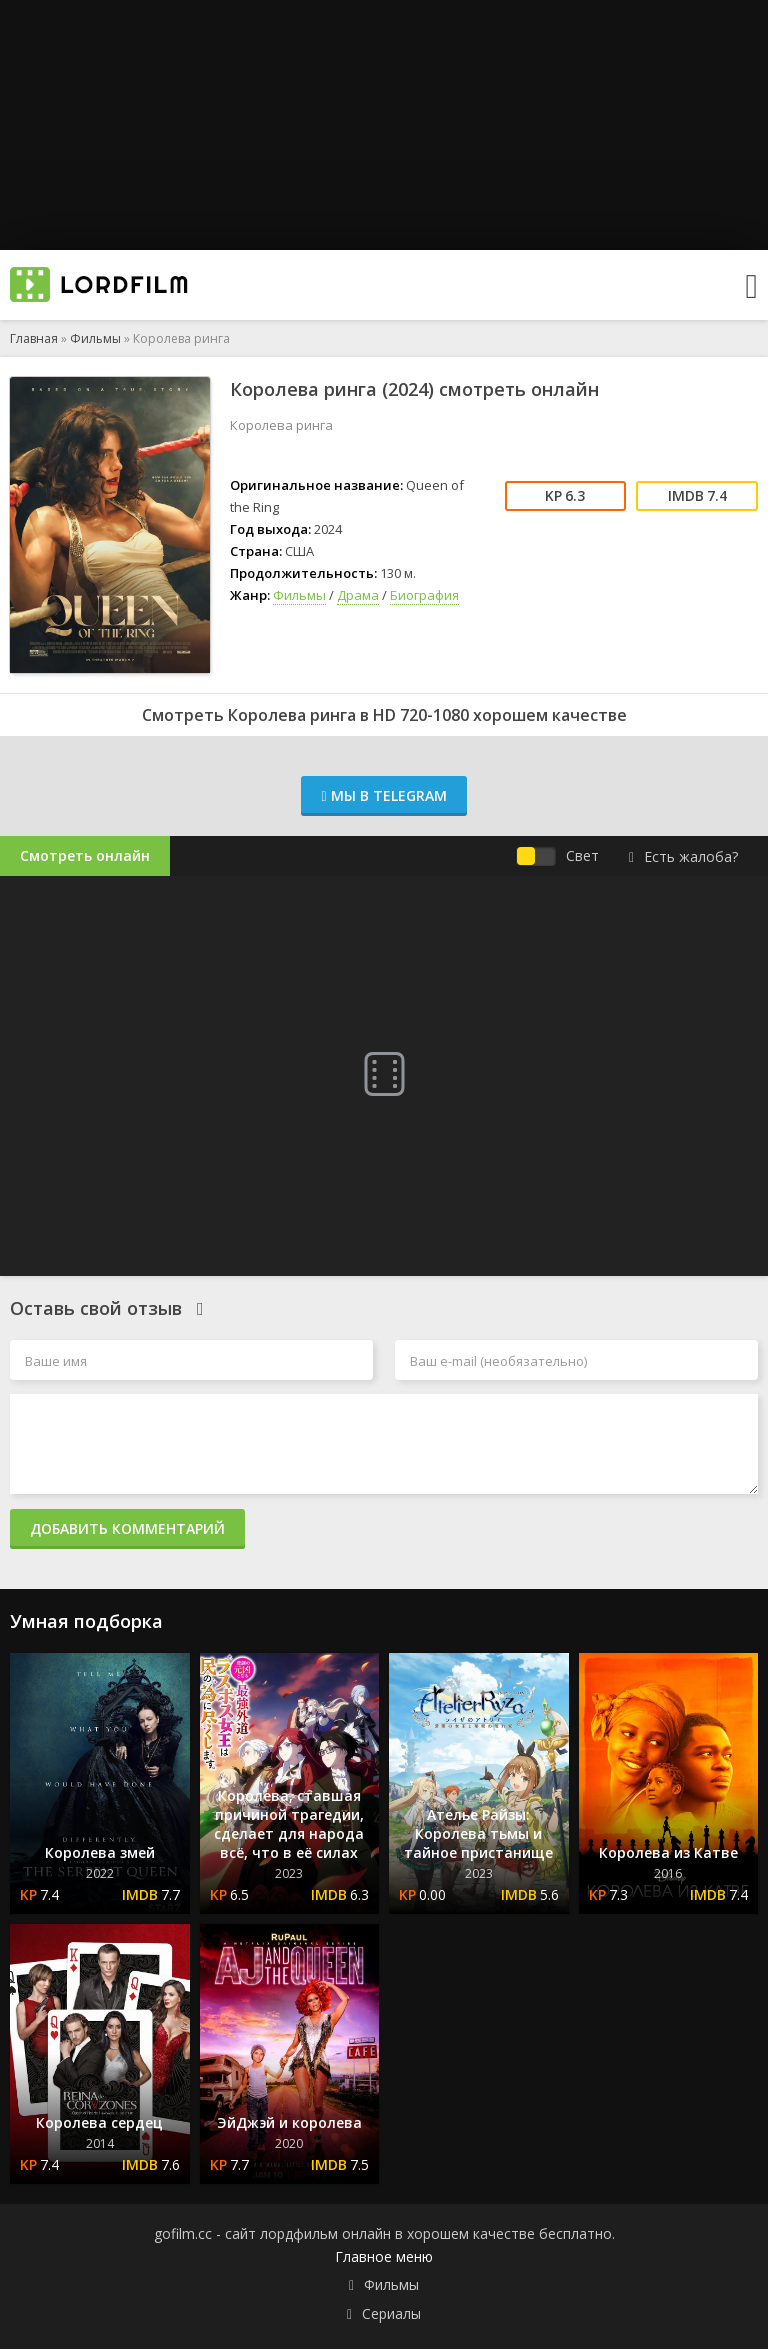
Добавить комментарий (127, 1528)
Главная (34, 338)
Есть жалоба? (683, 856)
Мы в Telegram (383, 795)
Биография (424, 595)
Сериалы (391, 2313)
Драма (358, 595)
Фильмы (95, 338)
